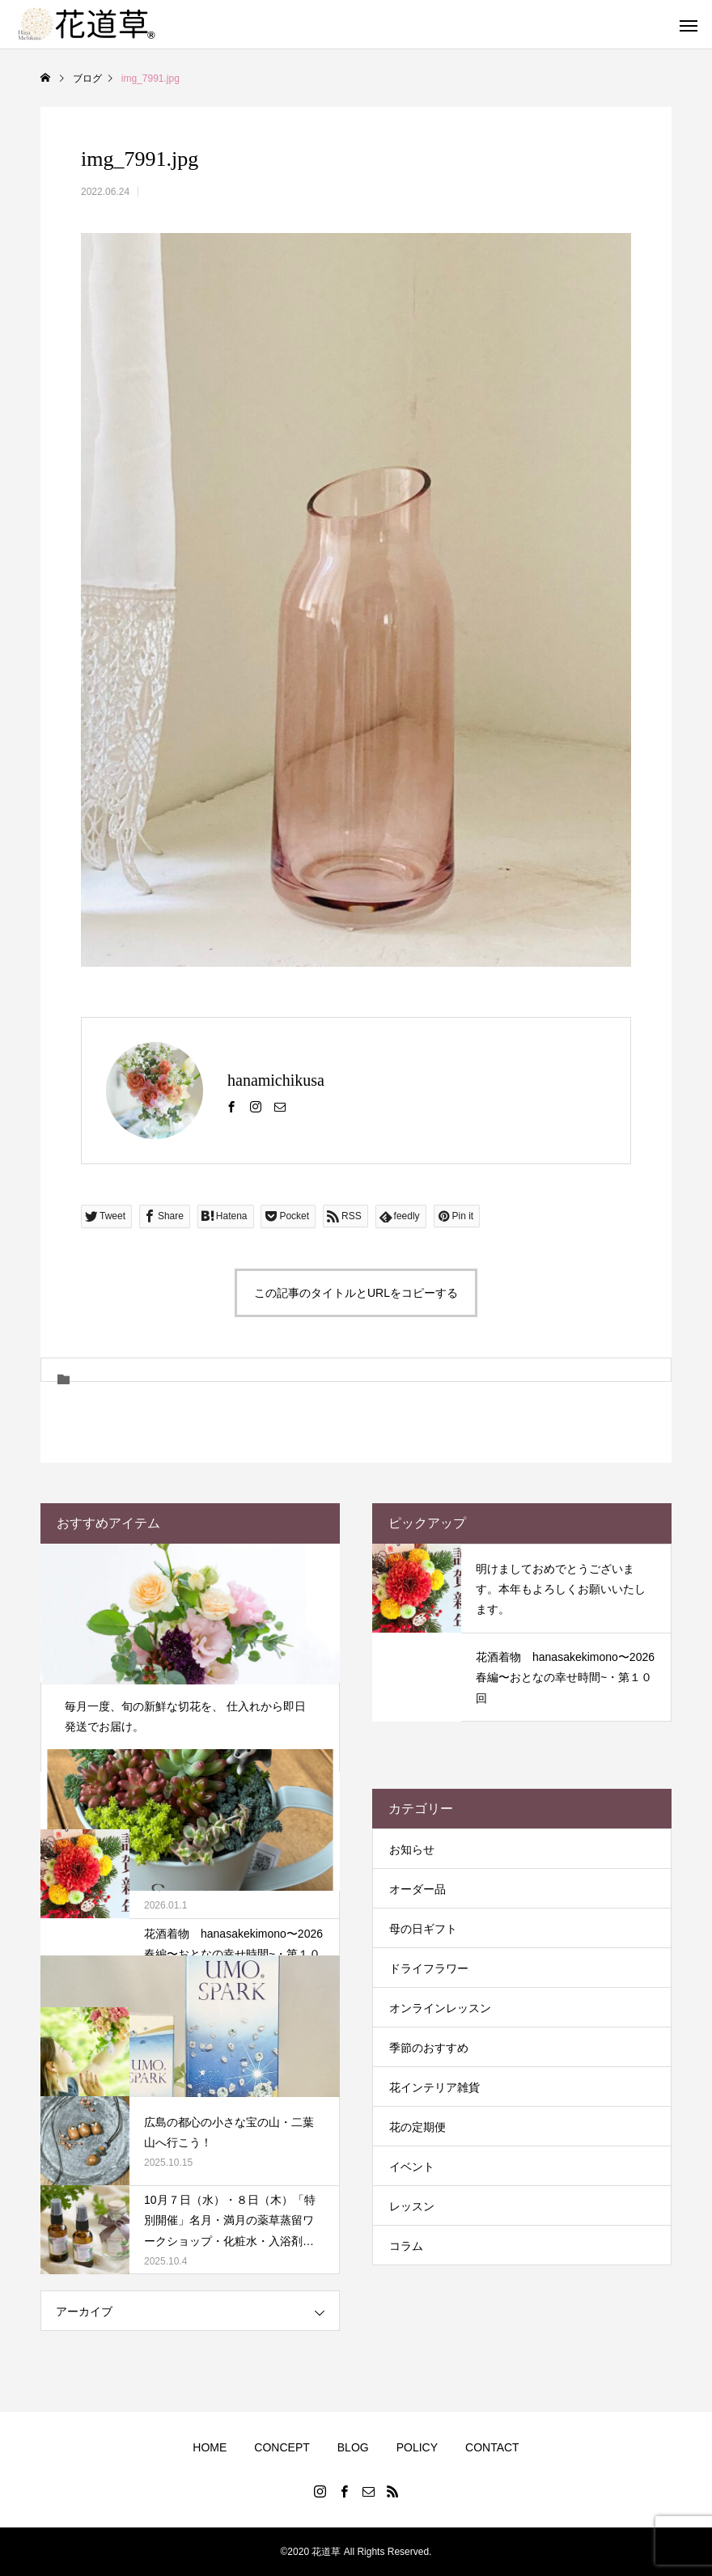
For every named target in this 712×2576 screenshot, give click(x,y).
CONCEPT (281, 2447)
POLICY (417, 2447)
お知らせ (411, 1849)
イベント (411, 2166)
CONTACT (492, 2447)
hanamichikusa (275, 1080)
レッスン (411, 2206)
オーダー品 (417, 1889)
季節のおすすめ (428, 2047)
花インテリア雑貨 (434, 2087)
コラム (406, 2245)
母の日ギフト (423, 1928)
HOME (210, 2447)
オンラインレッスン (440, 2008)
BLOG (353, 2447)
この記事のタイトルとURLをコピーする (356, 1292)
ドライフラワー (428, 1968)
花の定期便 (417, 2127)
